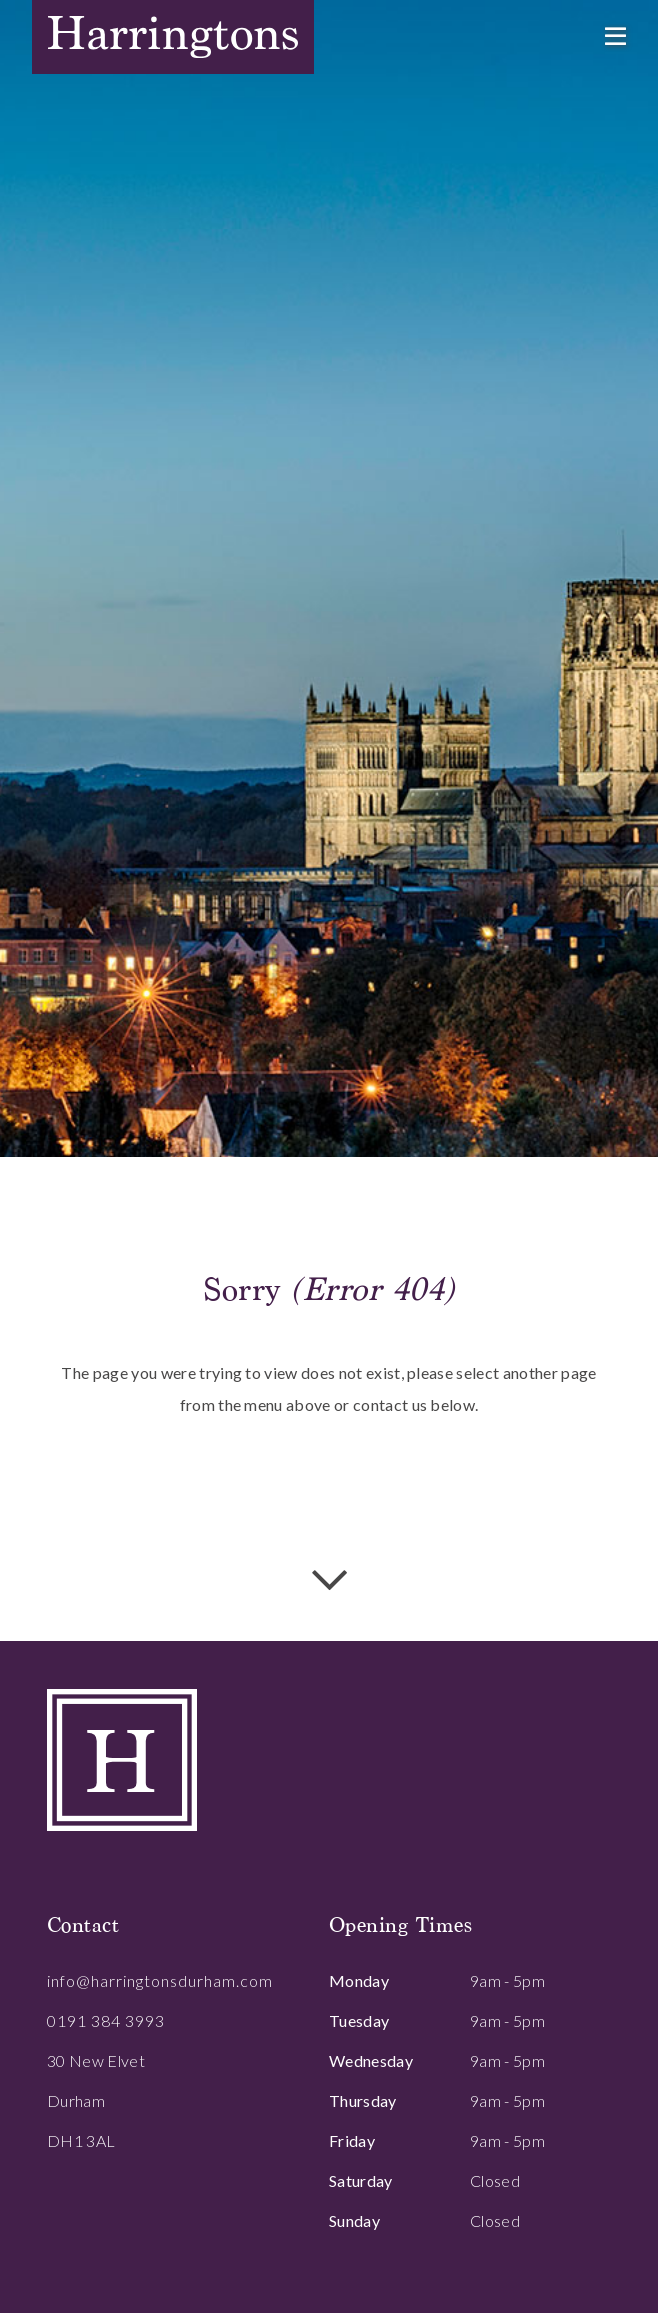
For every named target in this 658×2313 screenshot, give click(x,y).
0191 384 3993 (106, 2020)
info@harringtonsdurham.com (160, 1980)
